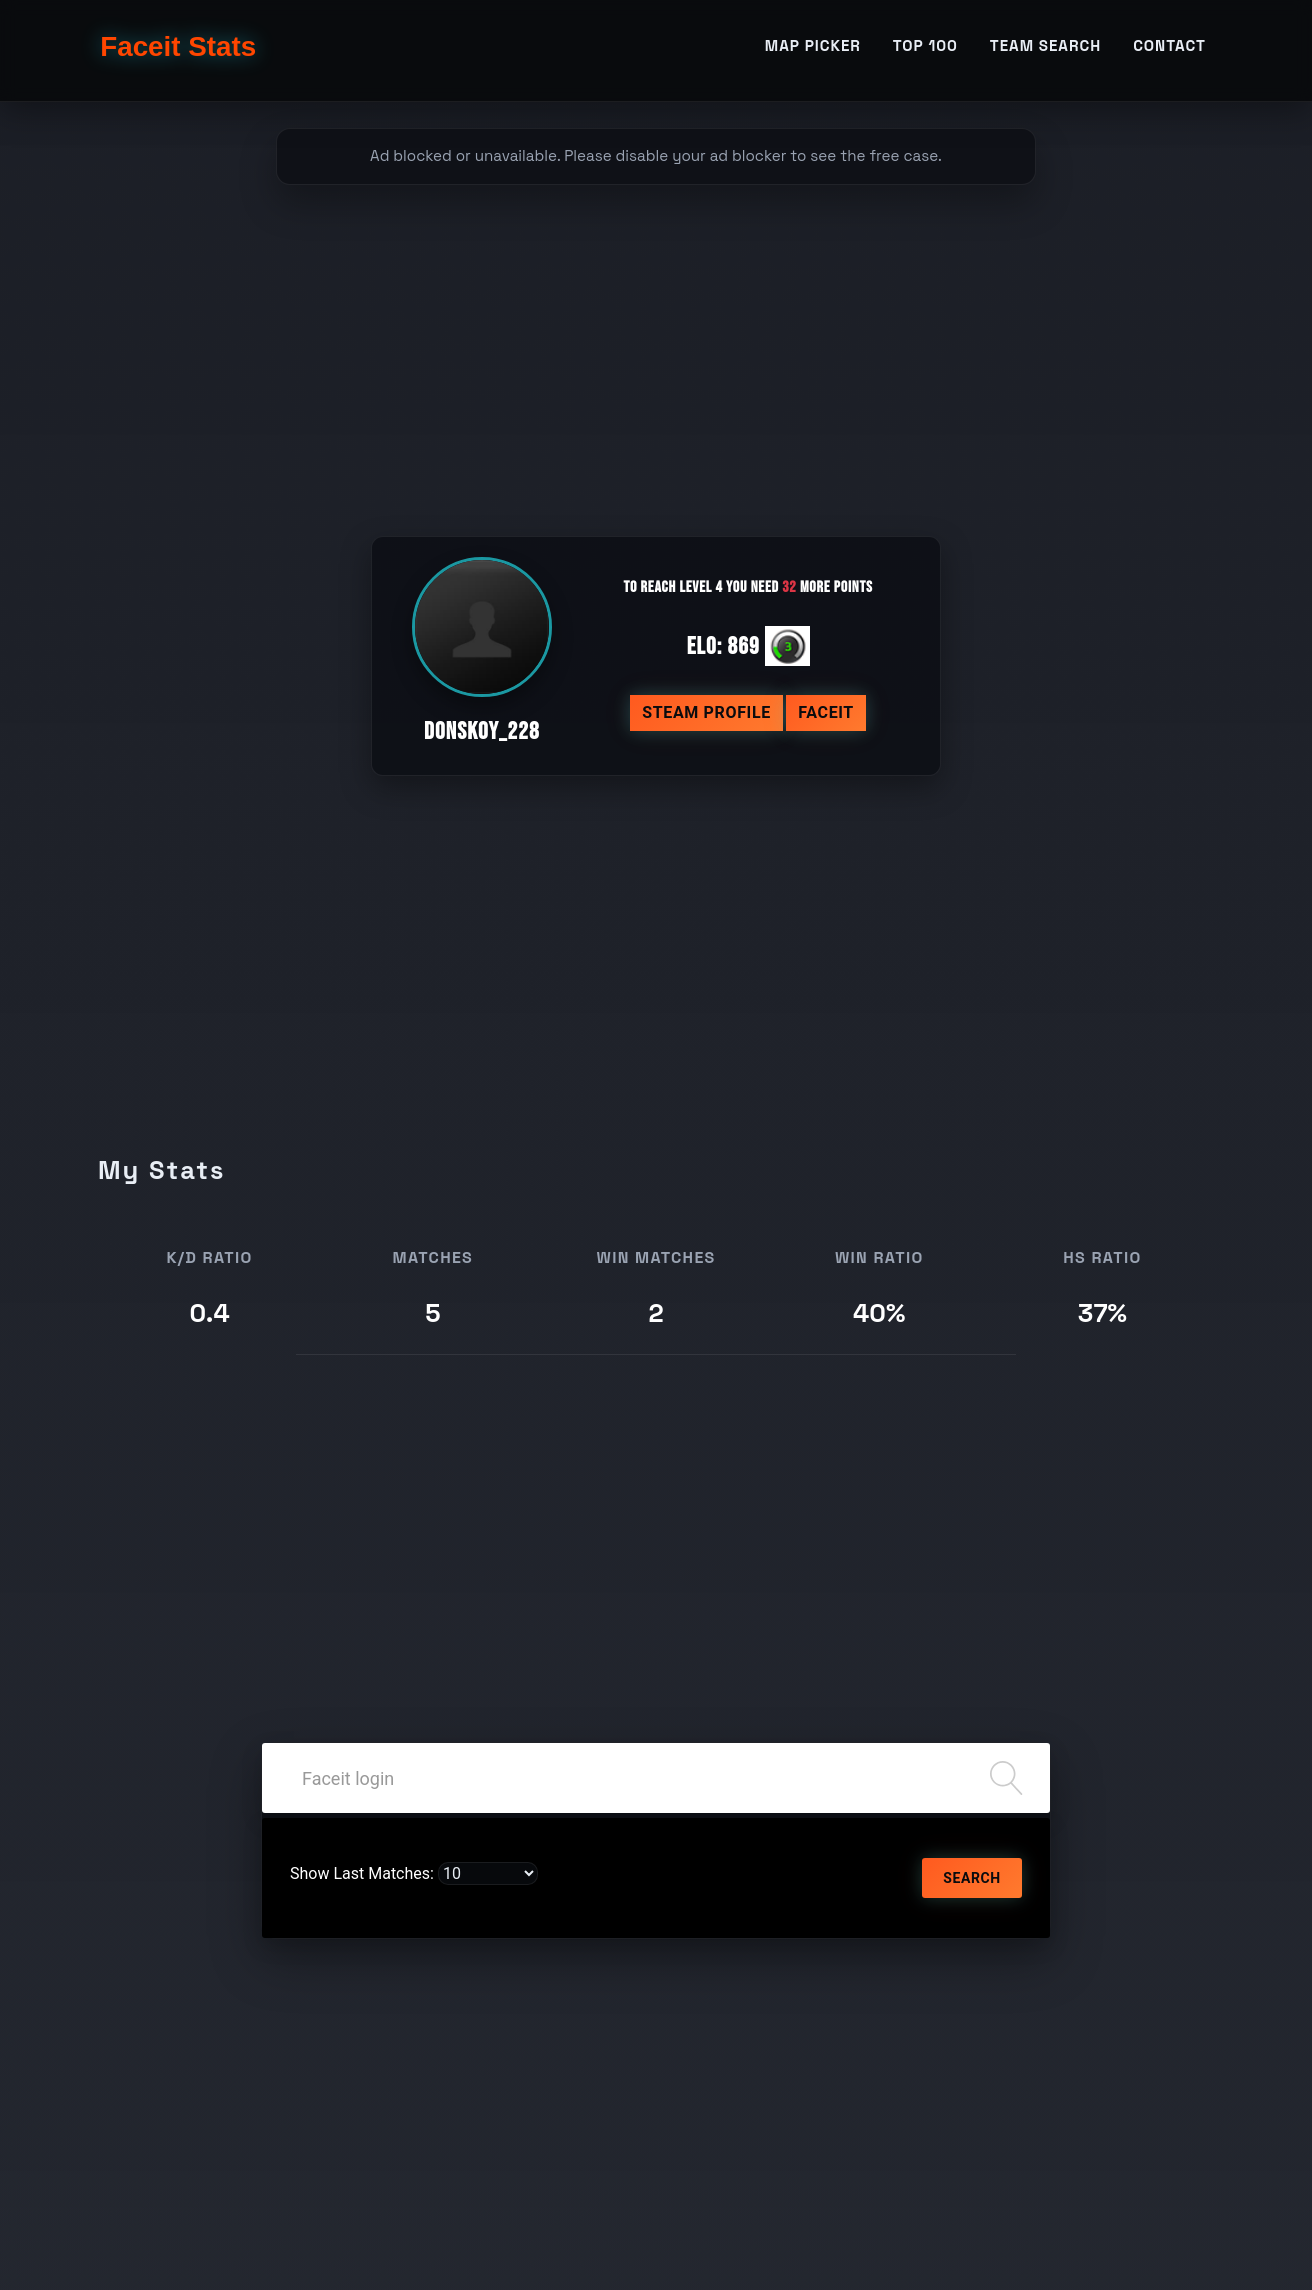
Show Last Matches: (362, 1873)
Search (971, 1878)
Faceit (826, 712)
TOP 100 (925, 46)
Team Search (1045, 46)
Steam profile (706, 712)
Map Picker (813, 46)
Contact (1169, 46)
